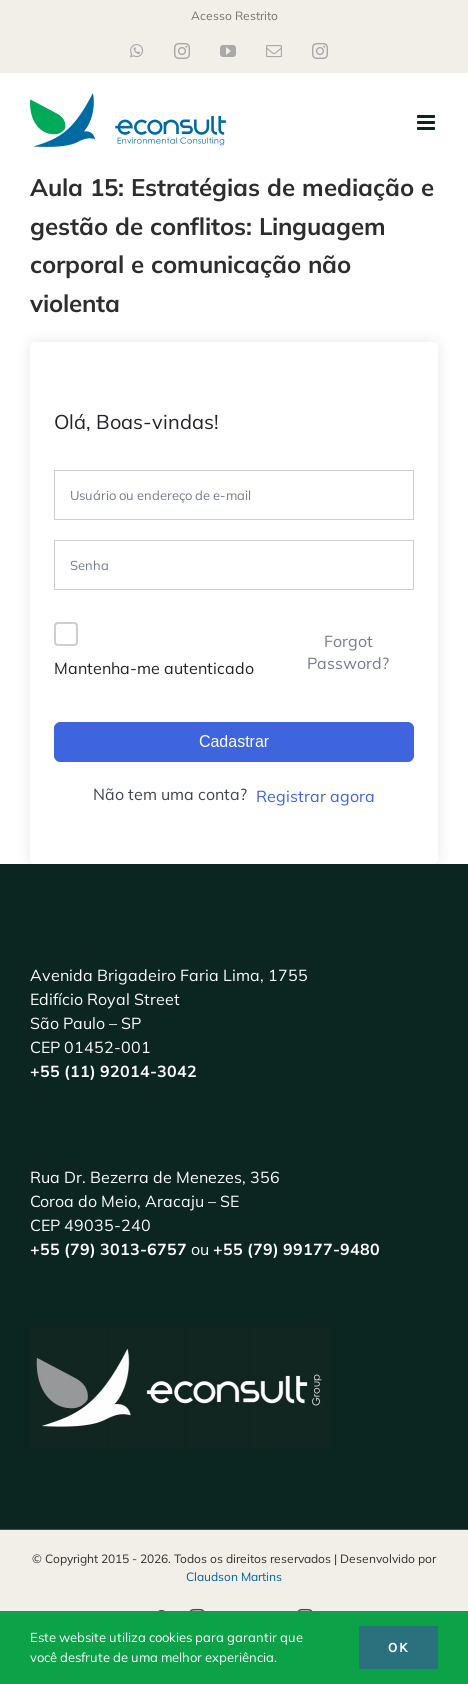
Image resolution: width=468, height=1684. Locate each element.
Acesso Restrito (234, 15)
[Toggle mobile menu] (427, 122)
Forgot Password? (348, 652)
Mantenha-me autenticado (154, 668)
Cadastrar (234, 741)
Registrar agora (315, 796)
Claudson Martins (234, 1576)
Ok (398, 1647)
